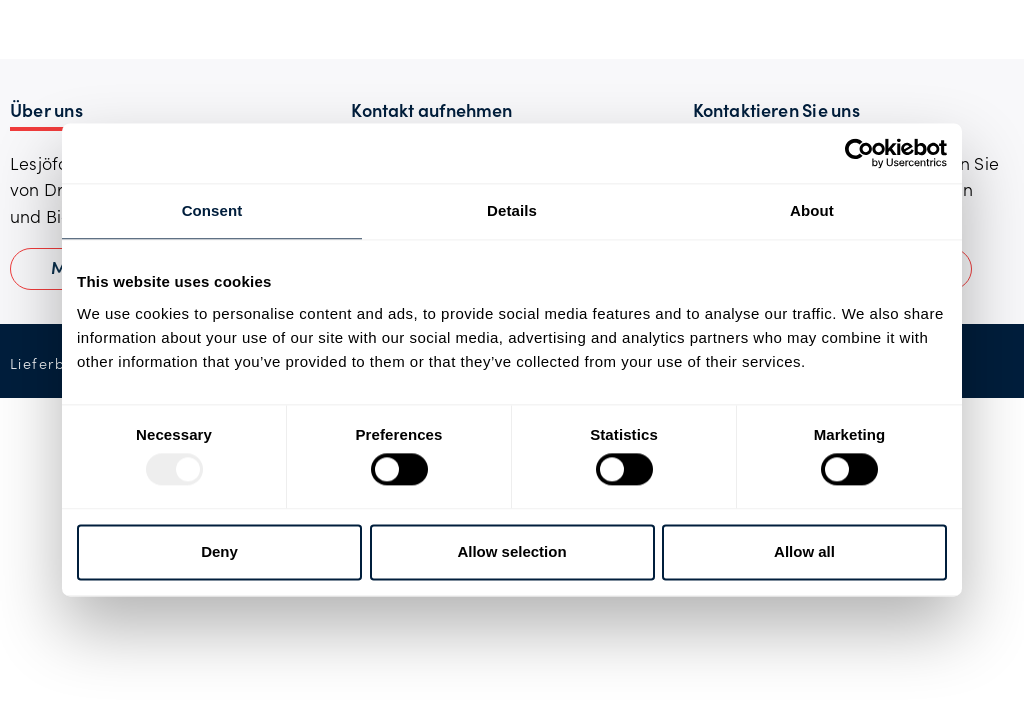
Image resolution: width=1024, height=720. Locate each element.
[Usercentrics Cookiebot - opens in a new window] (859, 153)
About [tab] (812, 210)
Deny (219, 551)
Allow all (804, 551)
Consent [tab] (212, 210)
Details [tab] (512, 210)
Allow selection (511, 551)
